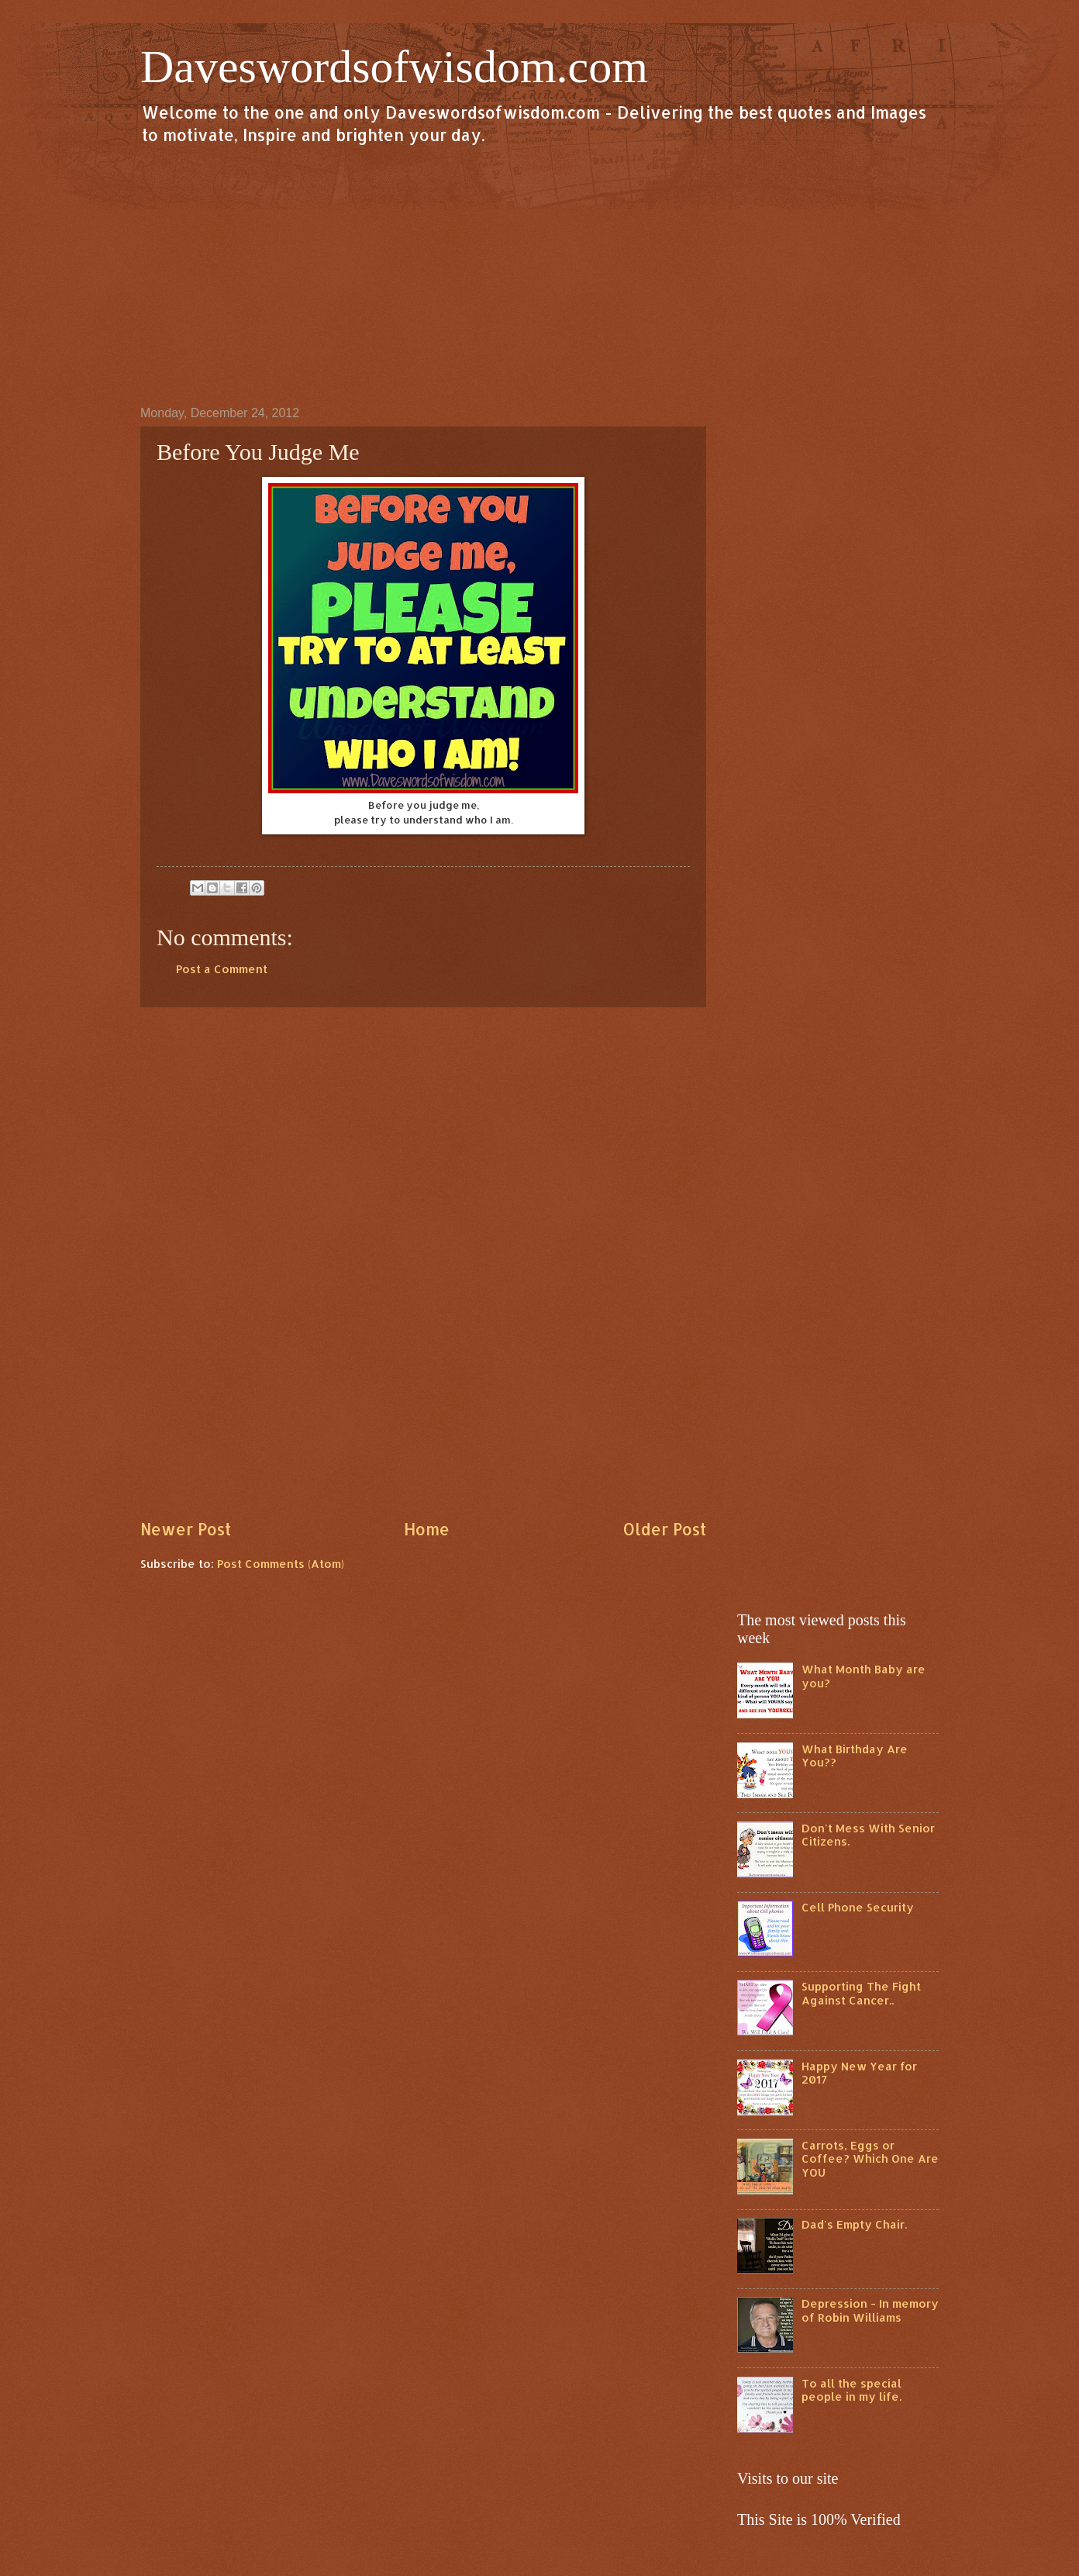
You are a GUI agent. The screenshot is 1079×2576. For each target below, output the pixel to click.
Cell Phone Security (857, 1907)
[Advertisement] (539, 274)
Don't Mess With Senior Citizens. (868, 1835)
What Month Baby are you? (863, 1676)
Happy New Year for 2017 (859, 2073)
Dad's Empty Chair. (854, 2224)
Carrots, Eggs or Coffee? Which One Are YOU (870, 2159)
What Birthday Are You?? (854, 1756)
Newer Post (185, 1529)
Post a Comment (221, 969)
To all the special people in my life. (851, 2390)
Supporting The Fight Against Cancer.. (861, 1993)
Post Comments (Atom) (280, 1563)
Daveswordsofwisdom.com (394, 66)
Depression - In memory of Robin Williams (870, 2310)
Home (427, 1529)
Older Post (664, 1529)
